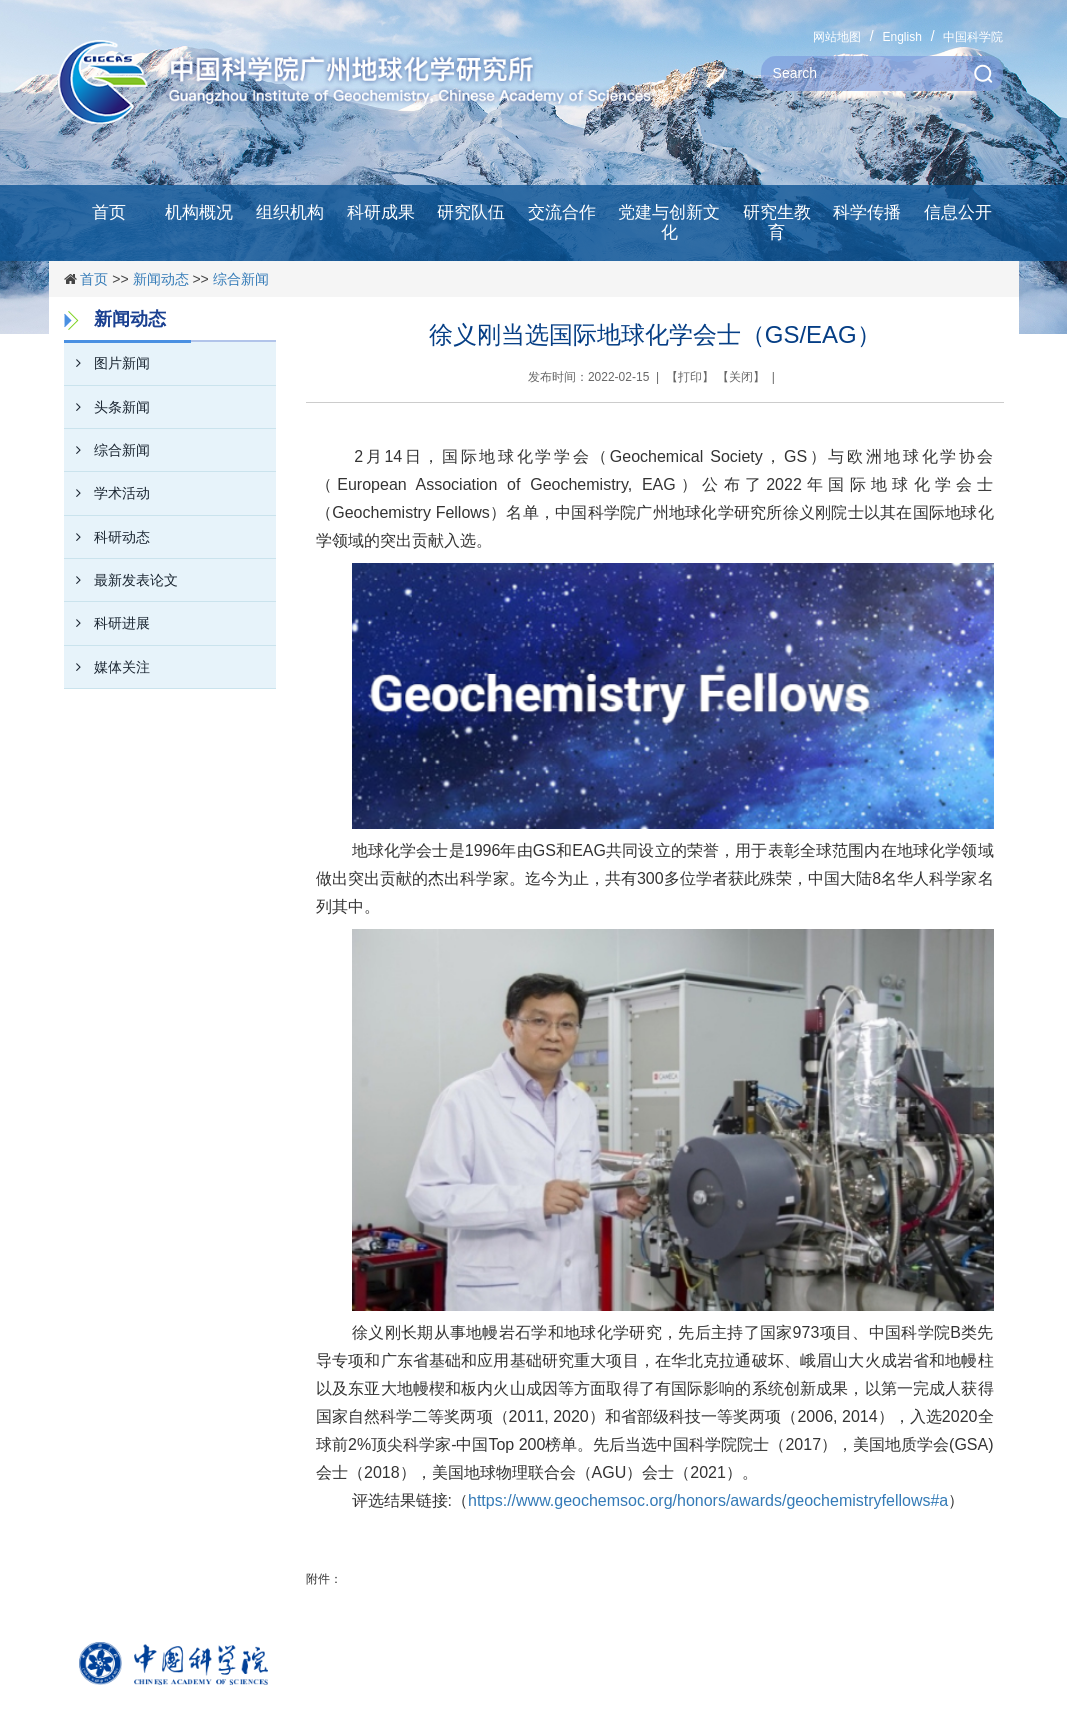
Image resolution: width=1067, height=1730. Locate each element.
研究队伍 (471, 212)
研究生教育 (777, 222)
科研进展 (107, 623)
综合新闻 (241, 279)
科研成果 (381, 212)
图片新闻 (107, 363)
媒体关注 (107, 667)
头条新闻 (107, 407)
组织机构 (290, 212)
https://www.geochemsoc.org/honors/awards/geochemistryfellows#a (708, 1500)
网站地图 (837, 37)
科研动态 (107, 537)
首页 (109, 212)
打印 (690, 377)
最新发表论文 (121, 580)
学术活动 (107, 493)
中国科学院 (973, 37)
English (901, 37)
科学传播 (867, 212)
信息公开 (958, 212)
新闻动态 (161, 279)
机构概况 (199, 212)
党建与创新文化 (669, 222)
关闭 (741, 377)
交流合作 (562, 212)
